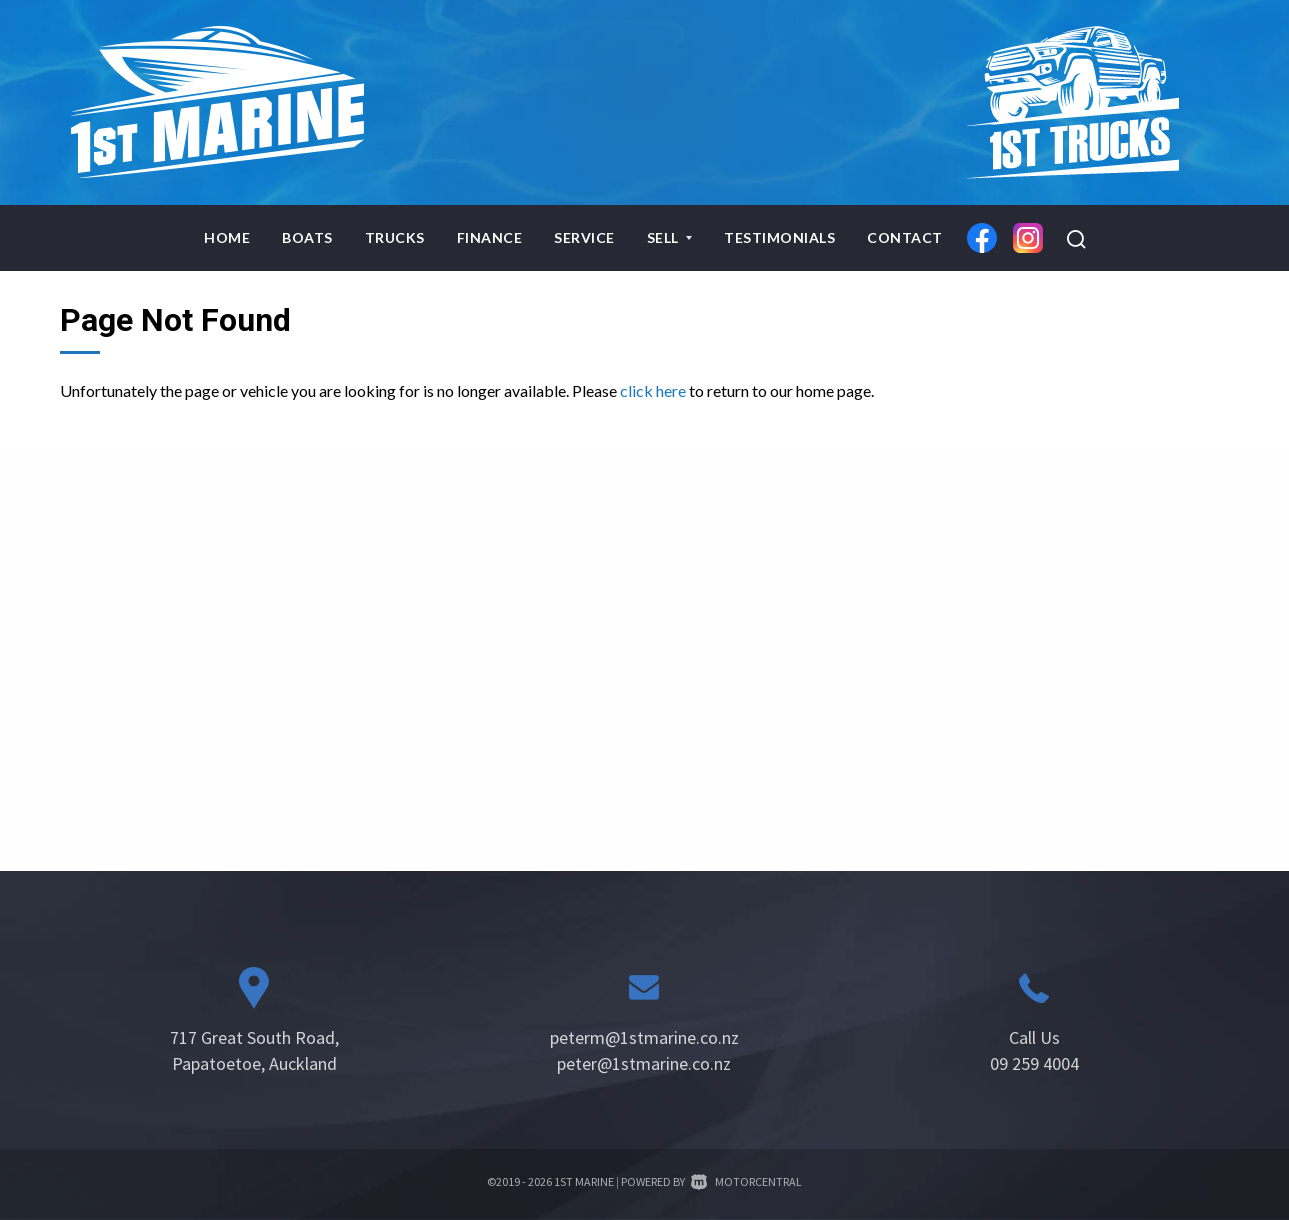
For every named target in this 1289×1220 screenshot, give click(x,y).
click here (653, 390)
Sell (670, 237)
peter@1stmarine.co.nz (644, 1063)
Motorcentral (746, 1181)
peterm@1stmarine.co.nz (644, 1037)
